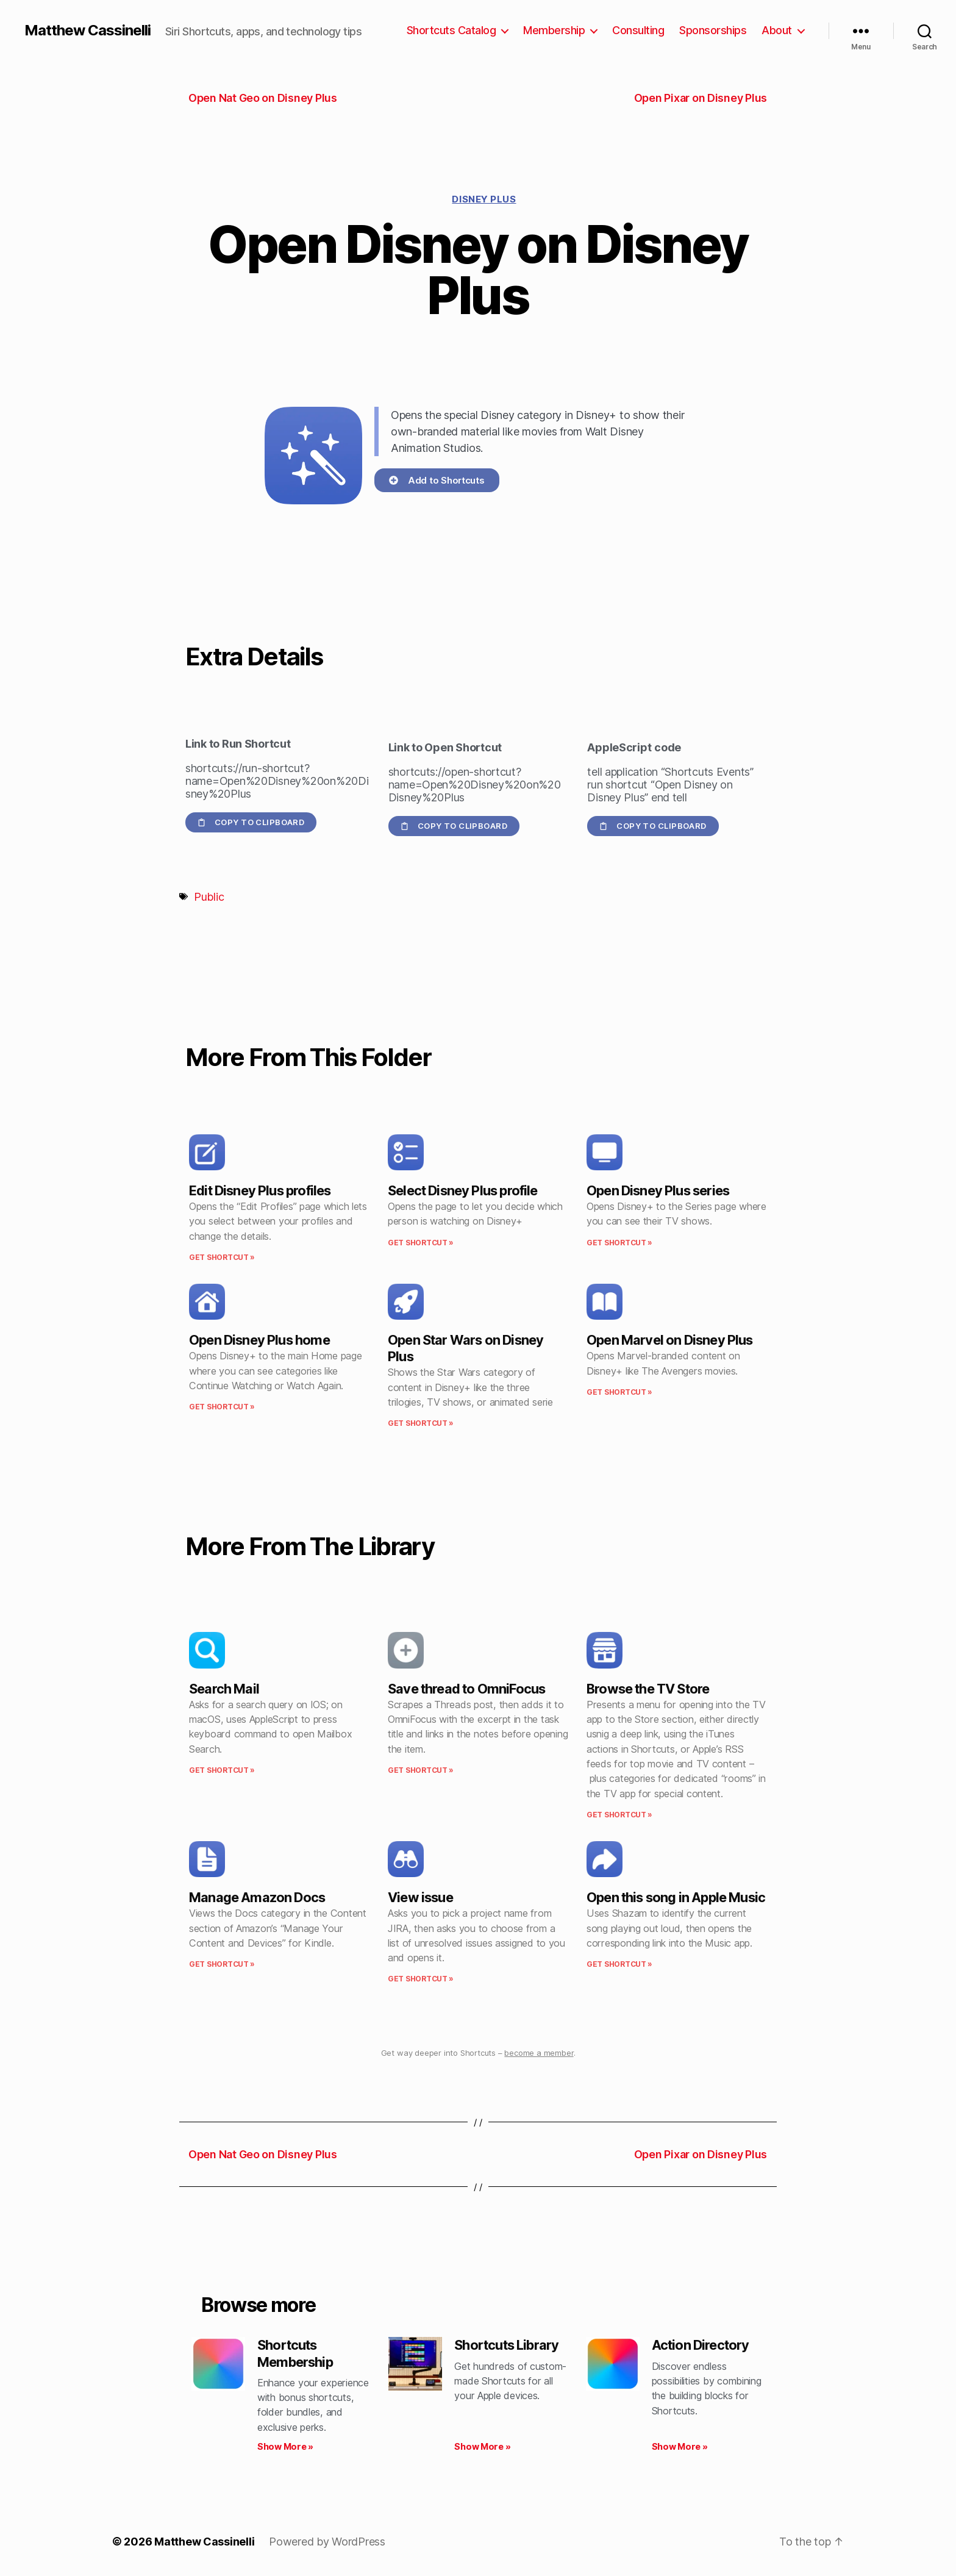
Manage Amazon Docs (257, 1897)
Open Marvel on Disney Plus (670, 1340)
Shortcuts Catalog (451, 30)
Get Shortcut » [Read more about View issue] (421, 1978)
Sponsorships (712, 30)
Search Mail (224, 1689)
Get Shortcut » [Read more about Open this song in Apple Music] (619, 1964)
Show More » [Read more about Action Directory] (680, 2446)
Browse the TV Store (648, 1689)
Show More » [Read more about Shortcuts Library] (482, 2446)
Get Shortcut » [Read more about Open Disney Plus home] (222, 1406)
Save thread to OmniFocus (466, 1689)
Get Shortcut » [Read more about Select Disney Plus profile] (421, 1242)
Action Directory (700, 2345)
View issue (420, 1897)
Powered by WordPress (327, 2541)
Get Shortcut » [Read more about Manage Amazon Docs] (222, 1964)
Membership (554, 30)
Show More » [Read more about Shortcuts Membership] (285, 2446)
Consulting (638, 30)
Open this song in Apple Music (676, 1897)
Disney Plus (484, 199)
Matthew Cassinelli (87, 30)
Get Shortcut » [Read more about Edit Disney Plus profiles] (222, 1257)
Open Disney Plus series (658, 1190)
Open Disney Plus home (259, 1340)
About (777, 30)
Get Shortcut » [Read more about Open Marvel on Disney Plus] (619, 1392)
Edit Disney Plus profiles (259, 1190)
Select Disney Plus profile (463, 1190)
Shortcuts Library (506, 2345)
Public (209, 896)
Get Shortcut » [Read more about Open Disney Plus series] (619, 1242)
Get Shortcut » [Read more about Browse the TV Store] (619, 1814)
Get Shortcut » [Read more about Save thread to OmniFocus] (421, 1770)
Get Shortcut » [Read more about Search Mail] (222, 1770)
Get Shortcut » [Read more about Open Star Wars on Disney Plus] (421, 1423)
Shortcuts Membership (295, 2353)
